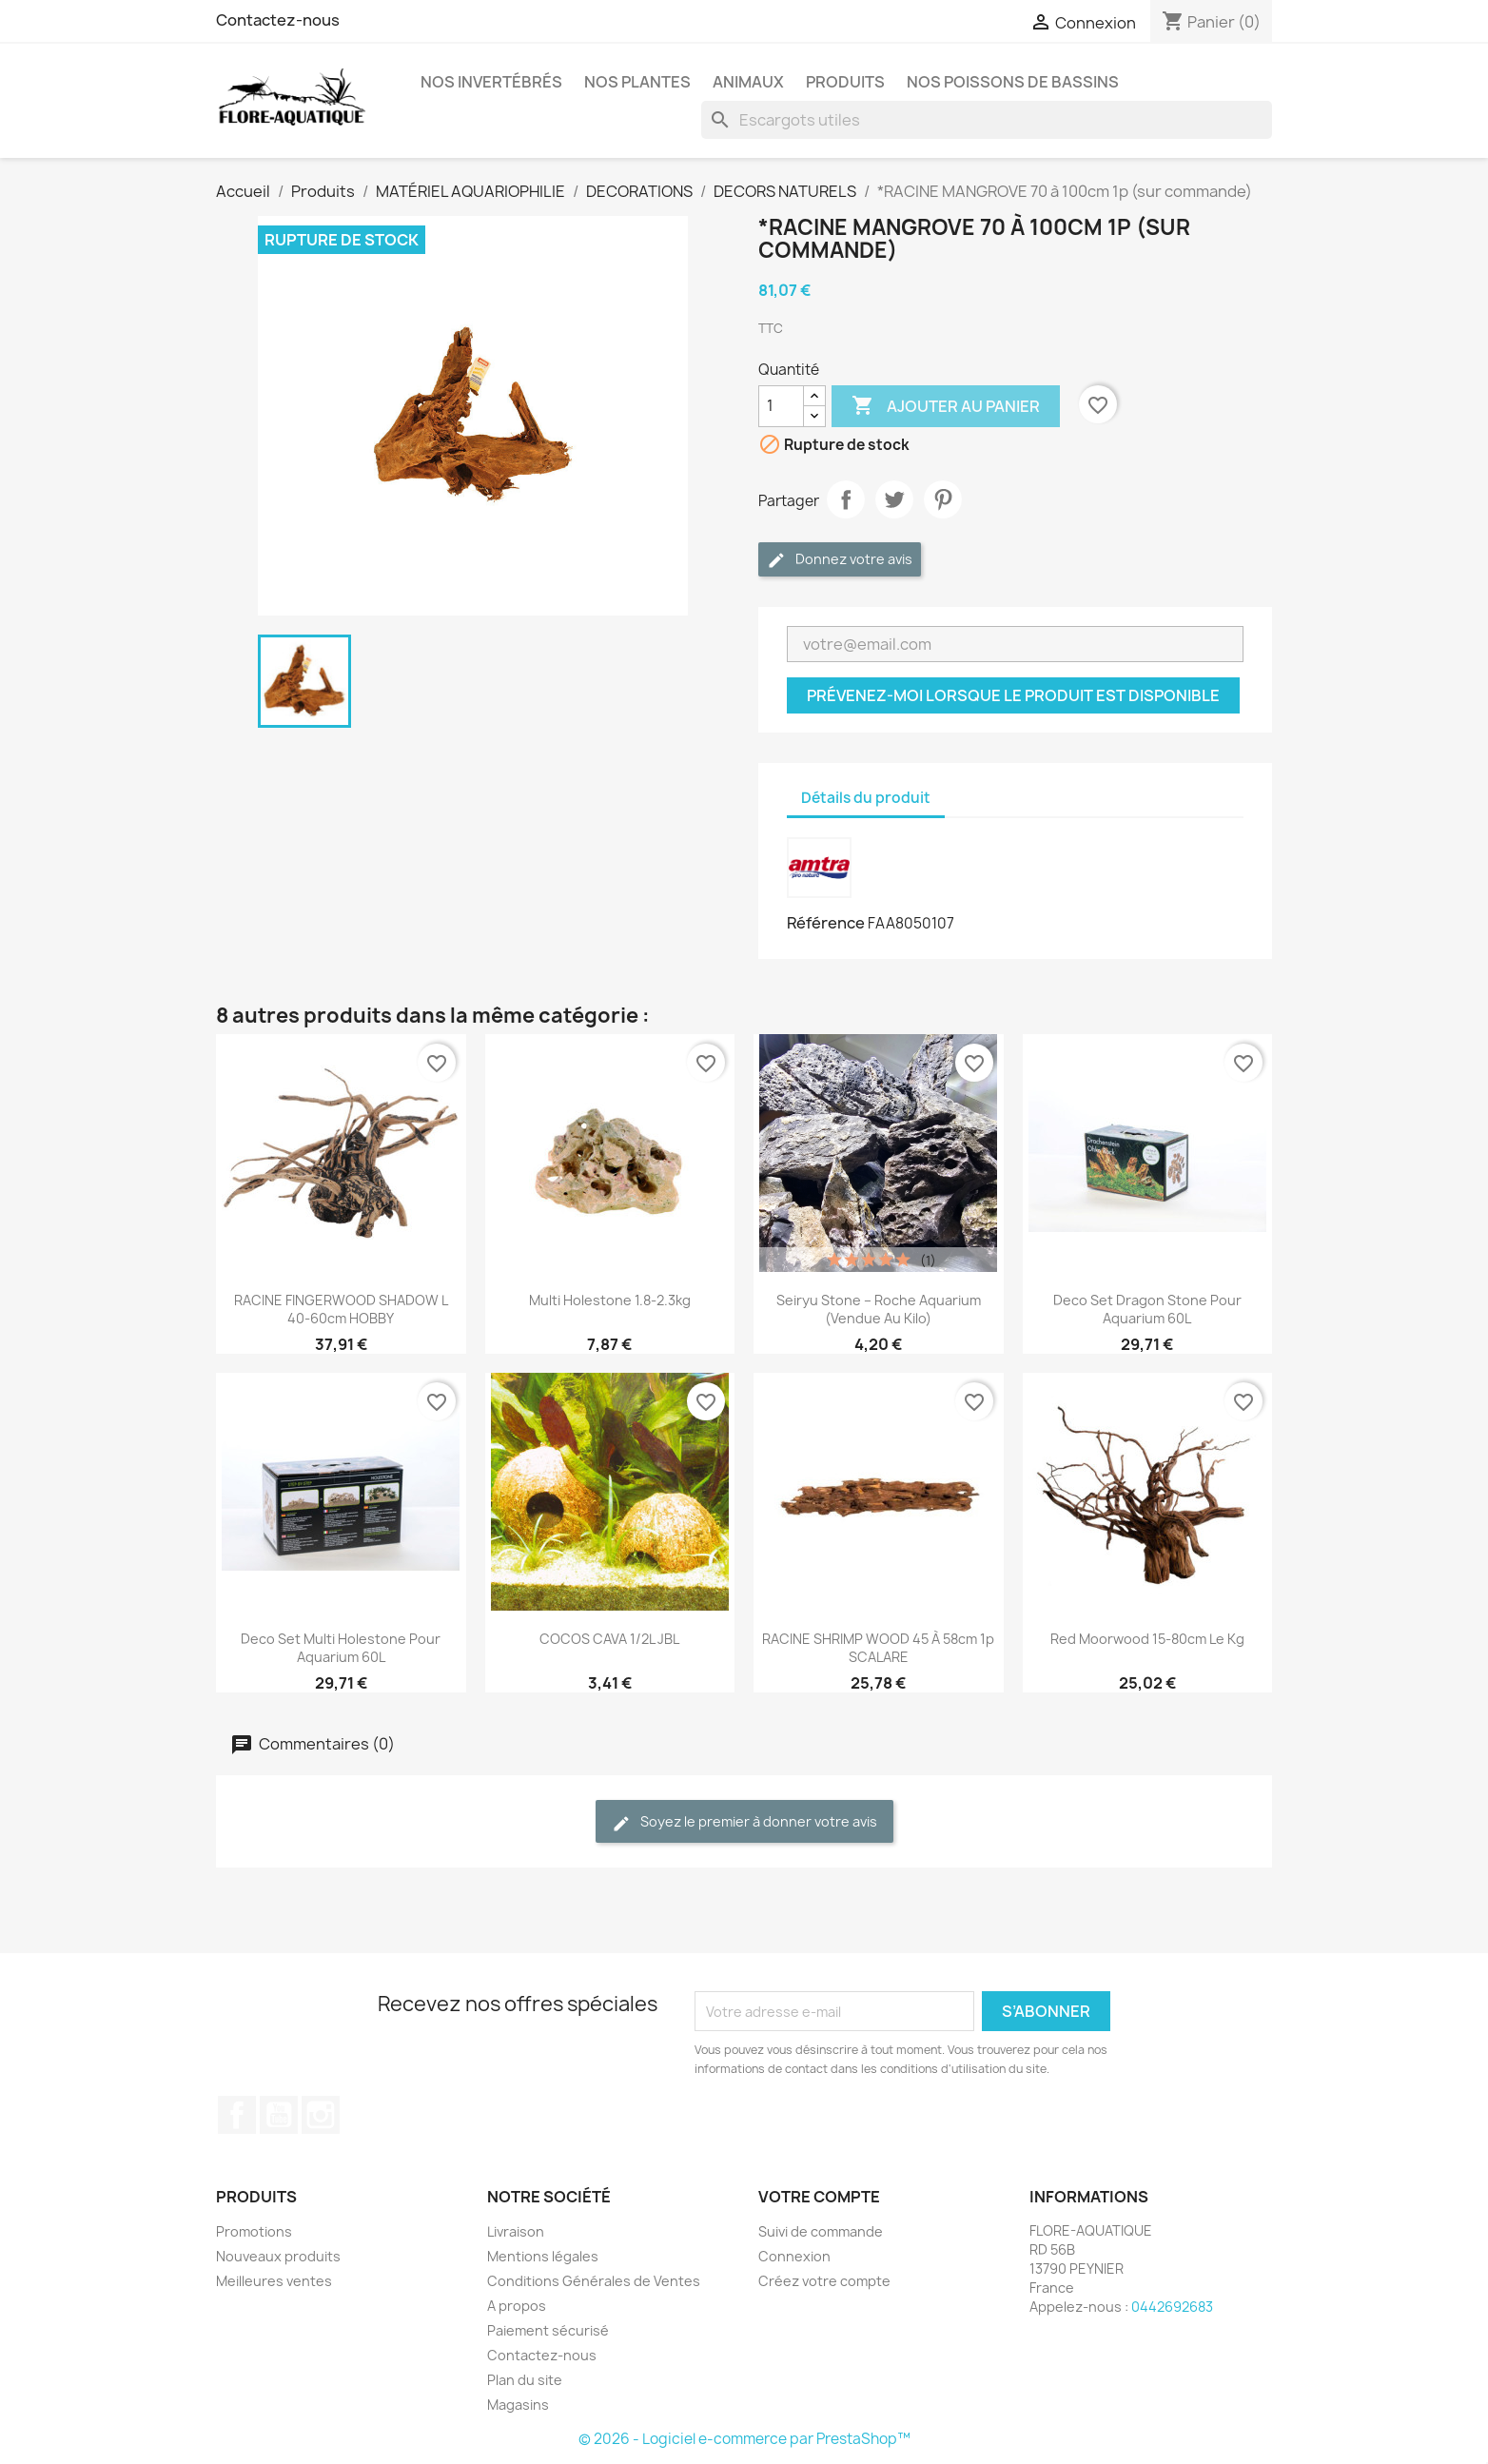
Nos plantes (637, 81)
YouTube (279, 2115)
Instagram (321, 2115)
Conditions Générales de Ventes (593, 2281)
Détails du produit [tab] (865, 798)
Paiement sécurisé (548, 2330)
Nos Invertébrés (491, 81)
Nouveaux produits (278, 2256)
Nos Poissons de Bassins (1013, 81)
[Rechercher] (986, 120)
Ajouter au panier (946, 406)
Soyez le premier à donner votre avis (744, 1822)
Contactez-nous (278, 20)
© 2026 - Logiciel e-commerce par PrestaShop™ (744, 2439)
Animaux (748, 81)
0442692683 (1172, 2307)
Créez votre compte (824, 2281)
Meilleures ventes (274, 2281)
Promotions (254, 2231)
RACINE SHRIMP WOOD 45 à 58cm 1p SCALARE (878, 1648)
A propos (516, 2306)
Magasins (518, 2405)
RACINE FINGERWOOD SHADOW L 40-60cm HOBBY (341, 1309)
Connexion (794, 2256)
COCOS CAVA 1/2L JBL (609, 1639)
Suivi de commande (820, 2231)
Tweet (894, 499)
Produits (845, 81)
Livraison (515, 2231)
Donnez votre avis (839, 560)
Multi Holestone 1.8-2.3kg (610, 1300)
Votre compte (819, 2196)
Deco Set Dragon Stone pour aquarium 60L (1147, 1309)
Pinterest (943, 499)
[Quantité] (781, 406)
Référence (826, 922)
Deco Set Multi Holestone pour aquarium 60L (341, 1648)
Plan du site (524, 2380)
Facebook (237, 2115)
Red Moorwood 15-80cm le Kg (1147, 1639)
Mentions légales (542, 2256)
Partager (846, 499)
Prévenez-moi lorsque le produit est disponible (1013, 695)
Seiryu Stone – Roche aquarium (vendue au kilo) (878, 1309)
